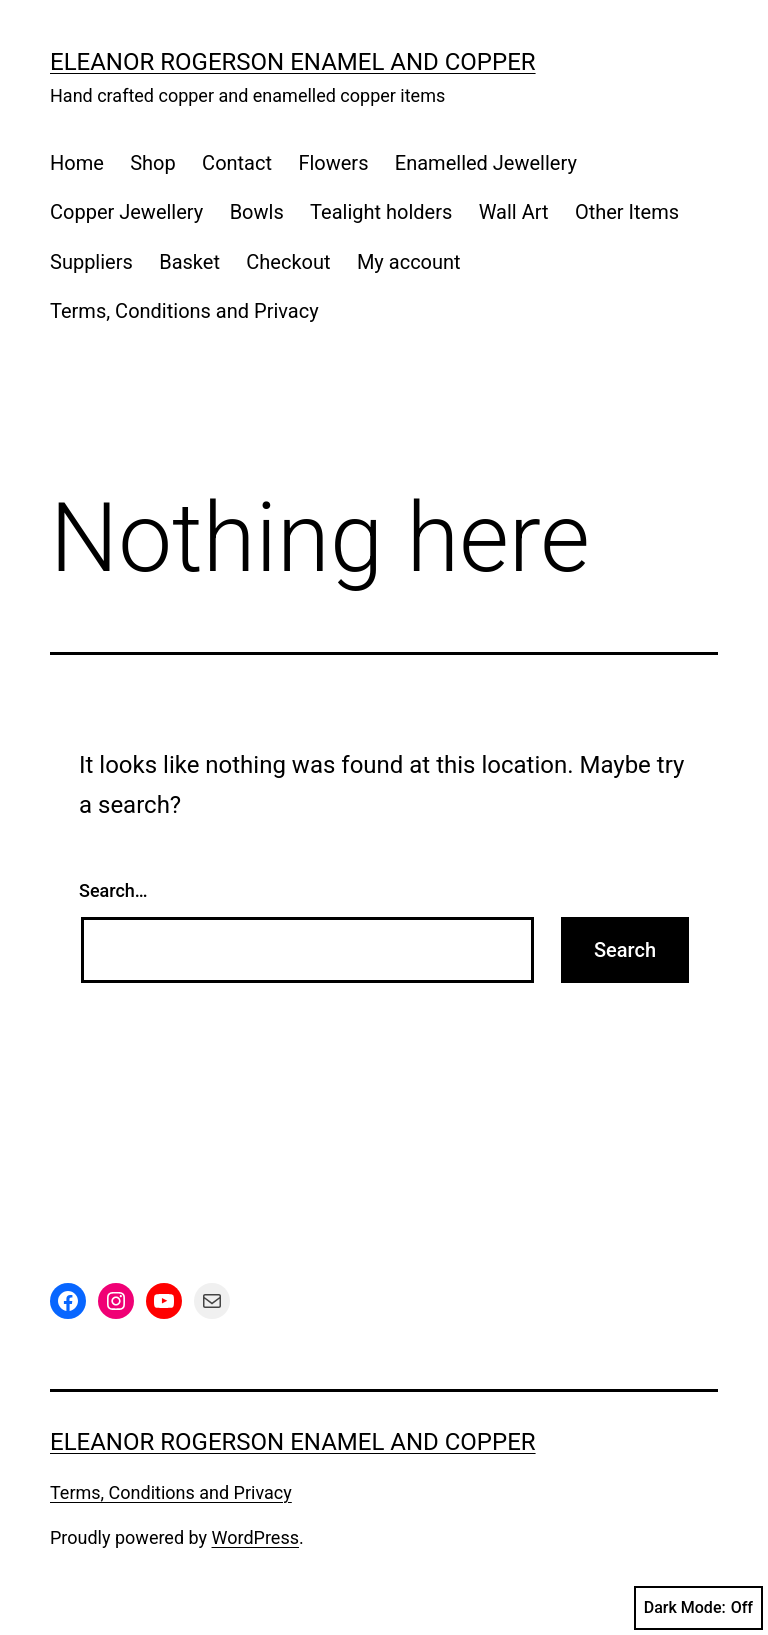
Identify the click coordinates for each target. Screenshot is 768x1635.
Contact (237, 163)
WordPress (255, 1537)
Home (77, 163)
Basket (189, 262)
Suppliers (91, 262)
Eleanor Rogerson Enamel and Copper (293, 62)
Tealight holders (381, 212)
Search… (113, 890)
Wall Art (514, 212)
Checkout (288, 262)
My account (409, 262)
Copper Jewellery (126, 212)
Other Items (627, 212)
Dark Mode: (698, 1608)
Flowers (333, 163)
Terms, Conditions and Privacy (184, 311)
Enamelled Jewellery (486, 163)
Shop (153, 163)
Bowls (257, 212)
